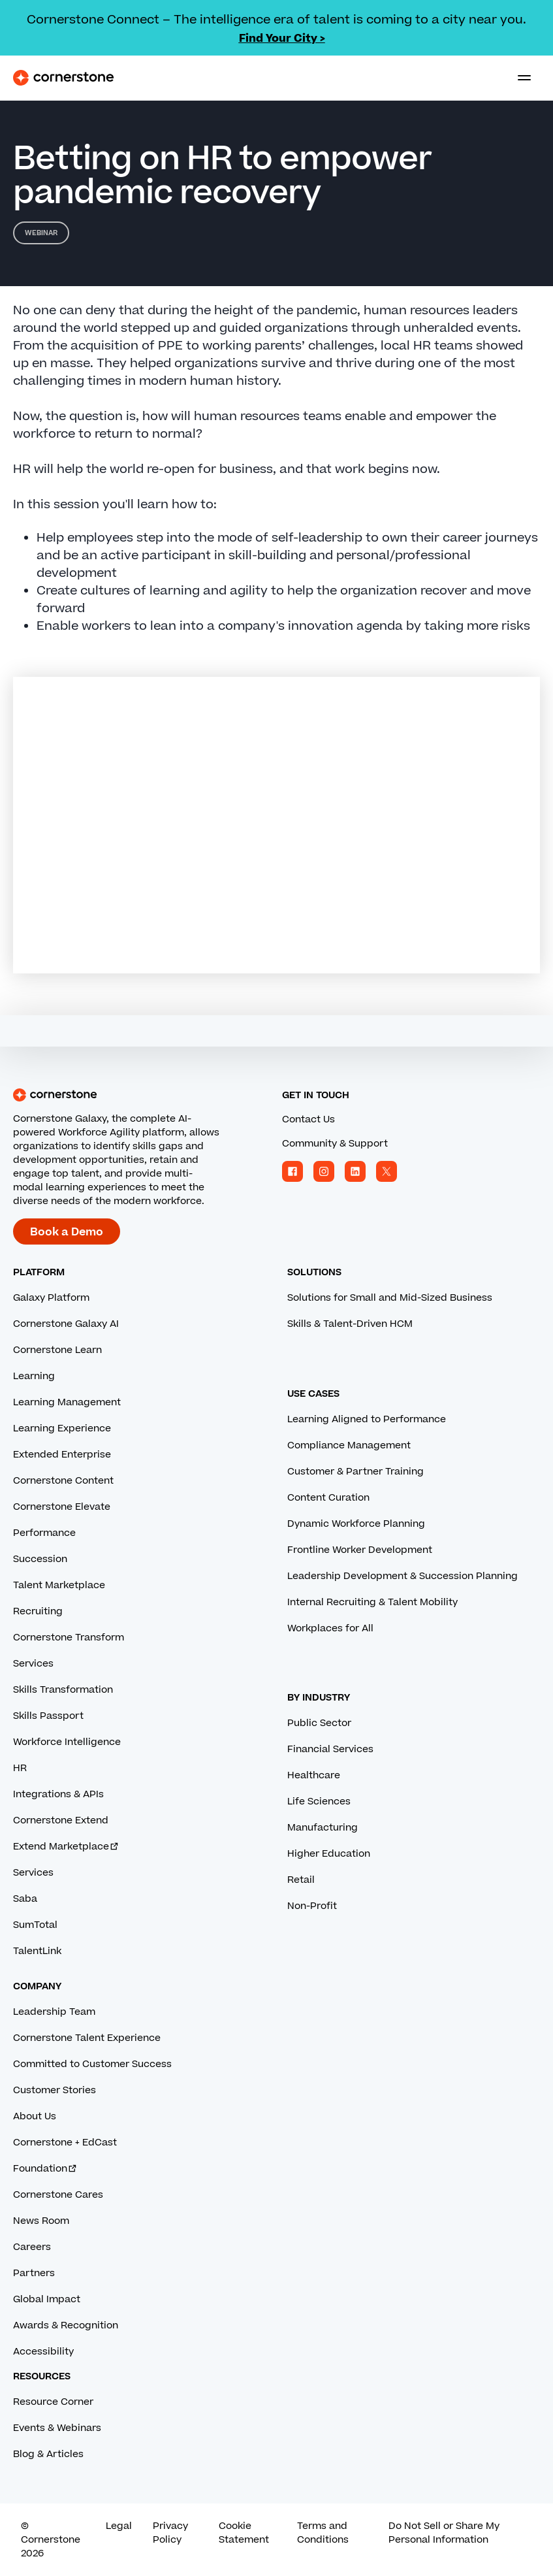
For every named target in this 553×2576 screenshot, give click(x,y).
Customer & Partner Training (355, 1471)
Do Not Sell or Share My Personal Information (443, 2533)
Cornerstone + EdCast (65, 2142)
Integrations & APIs (58, 1794)
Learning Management (67, 1402)
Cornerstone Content (63, 1481)
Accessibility (43, 2351)
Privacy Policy (170, 2533)
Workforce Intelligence (67, 1742)
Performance (44, 1533)
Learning (34, 1376)
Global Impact (46, 2299)
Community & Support (335, 1143)
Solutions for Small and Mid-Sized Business (389, 1298)
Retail (301, 1880)
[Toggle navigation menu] (519, 77)
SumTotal (35, 1925)
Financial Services (330, 1749)
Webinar (41, 233)
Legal (119, 2526)
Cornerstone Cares (58, 2195)
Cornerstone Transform (68, 1637)
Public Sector (319, 1723)
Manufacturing (322, 1827)
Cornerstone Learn (57, 1350)
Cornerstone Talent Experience (87, 2038)
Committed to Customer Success (92, 2064)
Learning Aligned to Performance (366, 1419)
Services (33, 1664)
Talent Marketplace (59, 1585)
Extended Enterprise (62, 1454)
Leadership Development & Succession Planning (402, 1576)
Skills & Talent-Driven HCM (350, 1324)
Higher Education (328, 1854)
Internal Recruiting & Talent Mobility (372, 1602)
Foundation (45, 2169)
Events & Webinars (57, 2428)
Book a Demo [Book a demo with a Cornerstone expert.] (66, 1232)
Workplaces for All (330, 1628)
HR (20, 1768)
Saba (25, 1899)
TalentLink (37, 1951)
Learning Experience (62, 1428)
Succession (40, 1559)
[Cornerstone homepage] (142, 1094)
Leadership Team (54, 2012)
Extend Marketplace (66, 1846)
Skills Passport (48, 1716)
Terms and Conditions (323, 2533)
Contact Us (308, 1119)
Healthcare (313, 1775)
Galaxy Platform (51, 1298)
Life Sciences (319, 1801)
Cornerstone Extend (60, 1820)
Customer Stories (54, 2090)
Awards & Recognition (65, 2325)
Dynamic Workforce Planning (356, 1524)
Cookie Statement (244, 2533)
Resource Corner (53, 2402)
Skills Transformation (63, 1690)
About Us (34, 2116)
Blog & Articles (48, 2454)
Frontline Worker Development (359, 1550)
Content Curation (328, 1498)
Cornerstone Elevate (61, 1507)
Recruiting (38, 1611)
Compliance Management (349, 1445)
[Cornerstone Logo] (63, 78)
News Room (41, 2221)
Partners (34, 2273)
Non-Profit (312, 1906)
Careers (32, 2247)
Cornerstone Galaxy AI (66, 1324)
